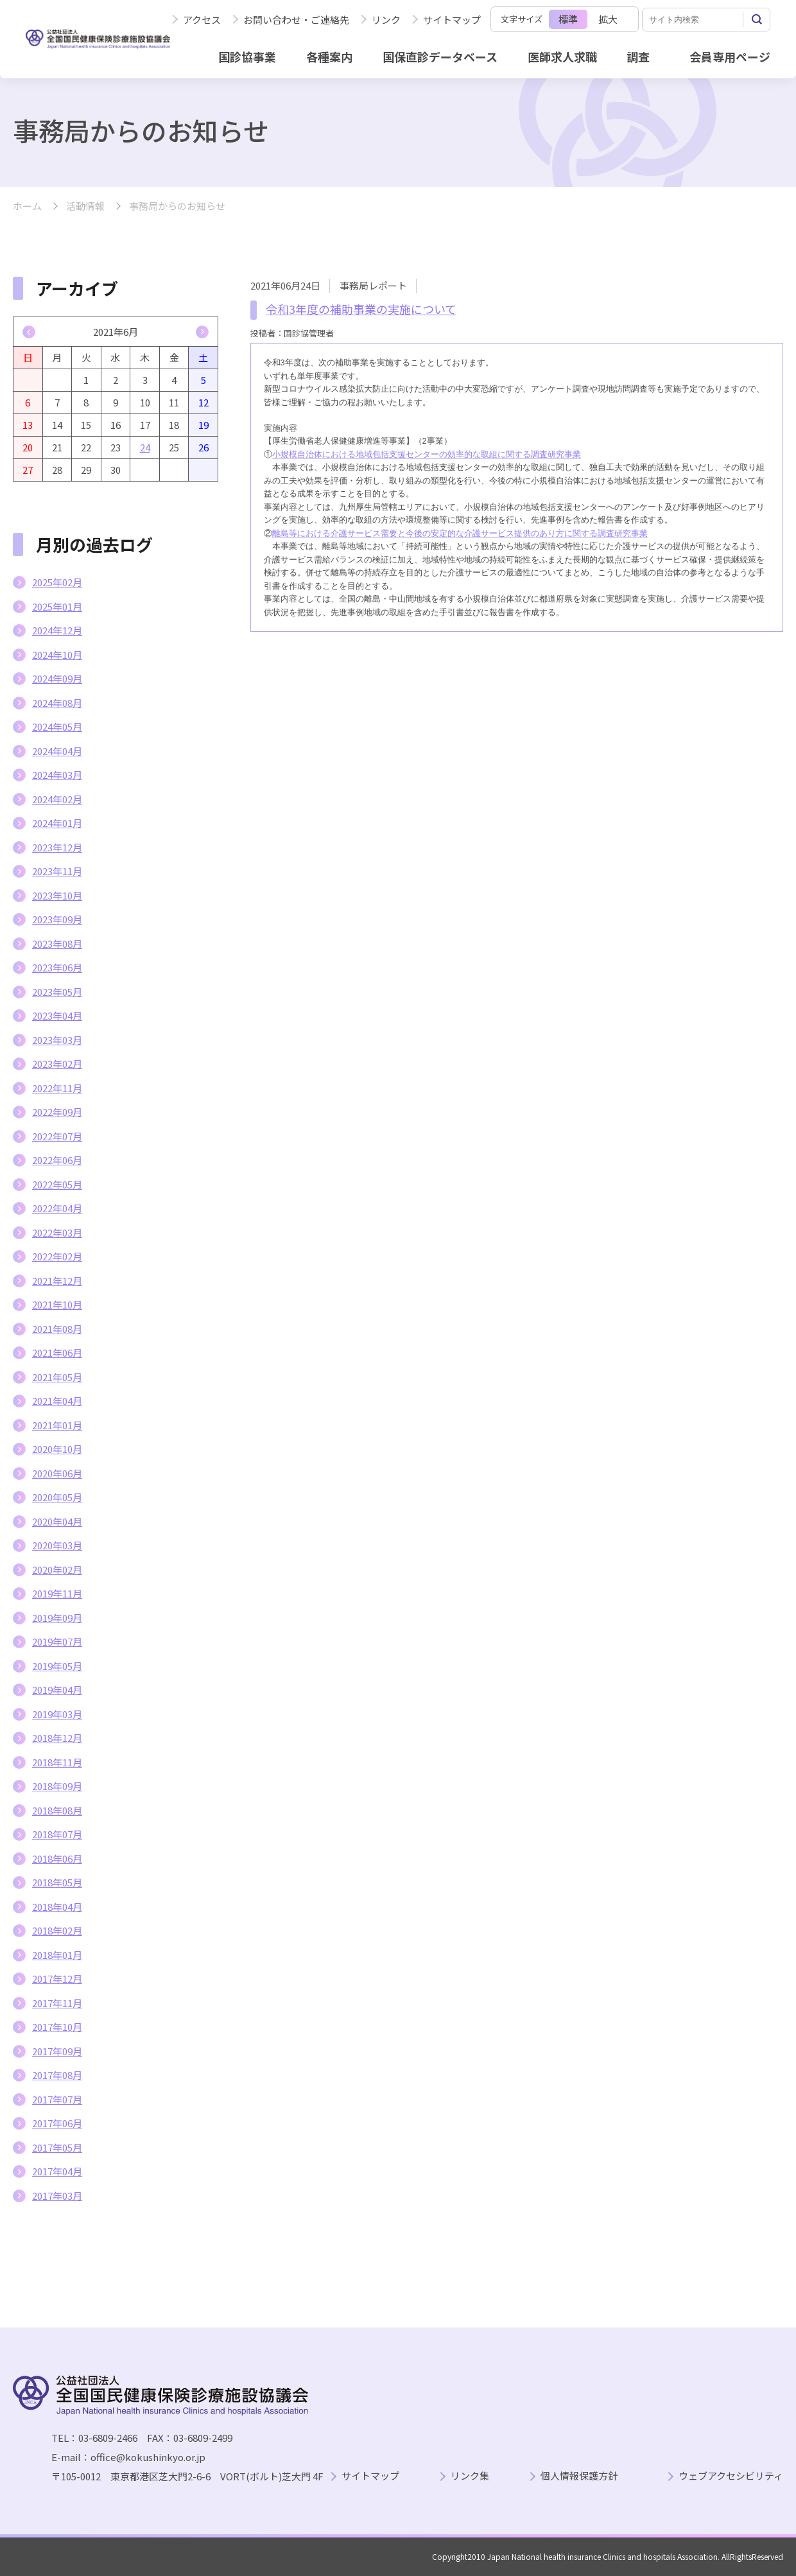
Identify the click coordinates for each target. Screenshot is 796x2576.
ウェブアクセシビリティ (731, 2476)
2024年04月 (57, 751)
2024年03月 (57, 774)
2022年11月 (57, 1088)
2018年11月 (57, 1762)
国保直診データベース (440, 56)
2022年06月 (57, 1160)
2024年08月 (57, 702)
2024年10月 (57, 654)
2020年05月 (57, 1497)
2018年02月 (57, 1930)
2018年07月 (57, 1834)
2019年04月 (57, 1689)
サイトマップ (452, 19)
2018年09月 (57, 1786)
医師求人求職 (562, 56)
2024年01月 (57, 823)
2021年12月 (57, 1280)
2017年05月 (57, 2147)
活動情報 (85, 206)
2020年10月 (57, 1449)
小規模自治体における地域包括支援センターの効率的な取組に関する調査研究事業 (426, 454)
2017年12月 (57, 1978)
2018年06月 (57, 1858)
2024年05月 (57, 726)
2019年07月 (57, 1641)
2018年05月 (57, 1882)
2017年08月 (57, 2075)
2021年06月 (57, 1352)
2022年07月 (57, 1136)
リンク (386, 19)
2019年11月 (57, 1593)
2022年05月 (57, 1184)
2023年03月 (57, 1040)
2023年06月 (57, 967)
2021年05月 (57, 1377)
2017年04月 (57, 2171)
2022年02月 (57, 1256)
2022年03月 (57, 1232)
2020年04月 (57, 1521)
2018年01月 (57, 1955)
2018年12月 (57, 1738)
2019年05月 (57, 1666)
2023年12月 (57, 847)
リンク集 (470, 2476)
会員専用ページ (729, 56)
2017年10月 (57, 2026)
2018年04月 (57, 1906)
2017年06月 (57, 2123)
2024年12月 (57, 630)
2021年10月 (57, 1304)
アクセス (202, 19)
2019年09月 (57, 1617)
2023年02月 (57, 1063)
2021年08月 (57, 1329)
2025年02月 (57, 582)
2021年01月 (57, 1425)
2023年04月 (57, 1015)
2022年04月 (57, 1208)
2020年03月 (57, 1545)
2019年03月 (57, 1714)
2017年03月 (57, 2195)
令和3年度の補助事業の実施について (361, 308)
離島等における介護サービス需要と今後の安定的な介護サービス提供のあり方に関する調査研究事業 (460, 533)
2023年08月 (57, 943)
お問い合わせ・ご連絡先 (296, 19)
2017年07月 (57, 2099)
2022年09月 (57, 1111)
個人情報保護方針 (579, 2476)
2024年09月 (57, 678)
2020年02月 (57, 1569)
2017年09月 (57, 2051)
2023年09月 (57, 919)
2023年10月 (57, 895)
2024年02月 (57, 799)
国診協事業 (247, 56)
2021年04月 (57, 1400)
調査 (638, 56)
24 (145, 447)
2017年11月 (57, 2003)
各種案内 (329, 56)
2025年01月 (57, 606)
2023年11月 (57, 871)
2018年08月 (57, 1810)
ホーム (27, 206)
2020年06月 (57, 1473)
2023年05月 (57, 991)
